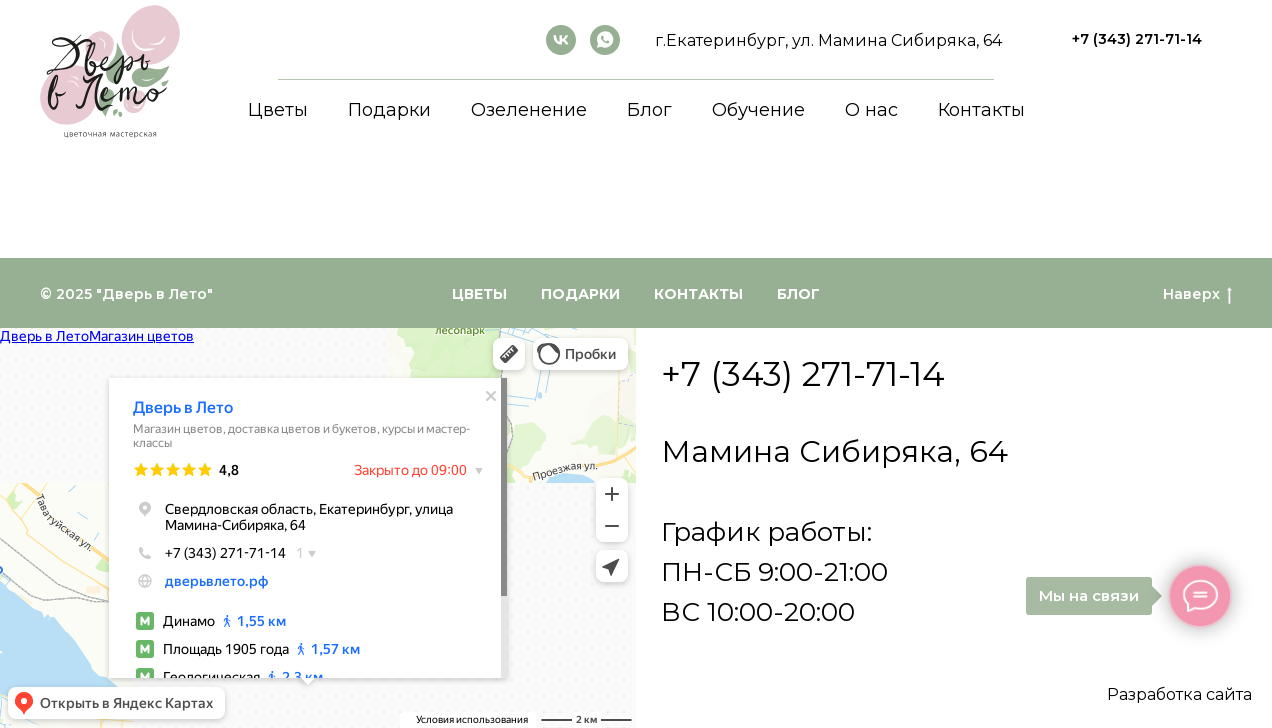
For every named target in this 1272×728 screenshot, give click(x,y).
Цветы (278, 110)
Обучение (758, 110)
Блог (649, 110)
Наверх (1197, 294)
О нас (871, 110)
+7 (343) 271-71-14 (803, 374)
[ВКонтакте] (561, 40)
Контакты (981, 110)
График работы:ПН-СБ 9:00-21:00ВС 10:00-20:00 (774, 572)
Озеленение (529, 110)
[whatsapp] (605, 40)
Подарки (389, 110)
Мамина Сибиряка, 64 (834, 451)
